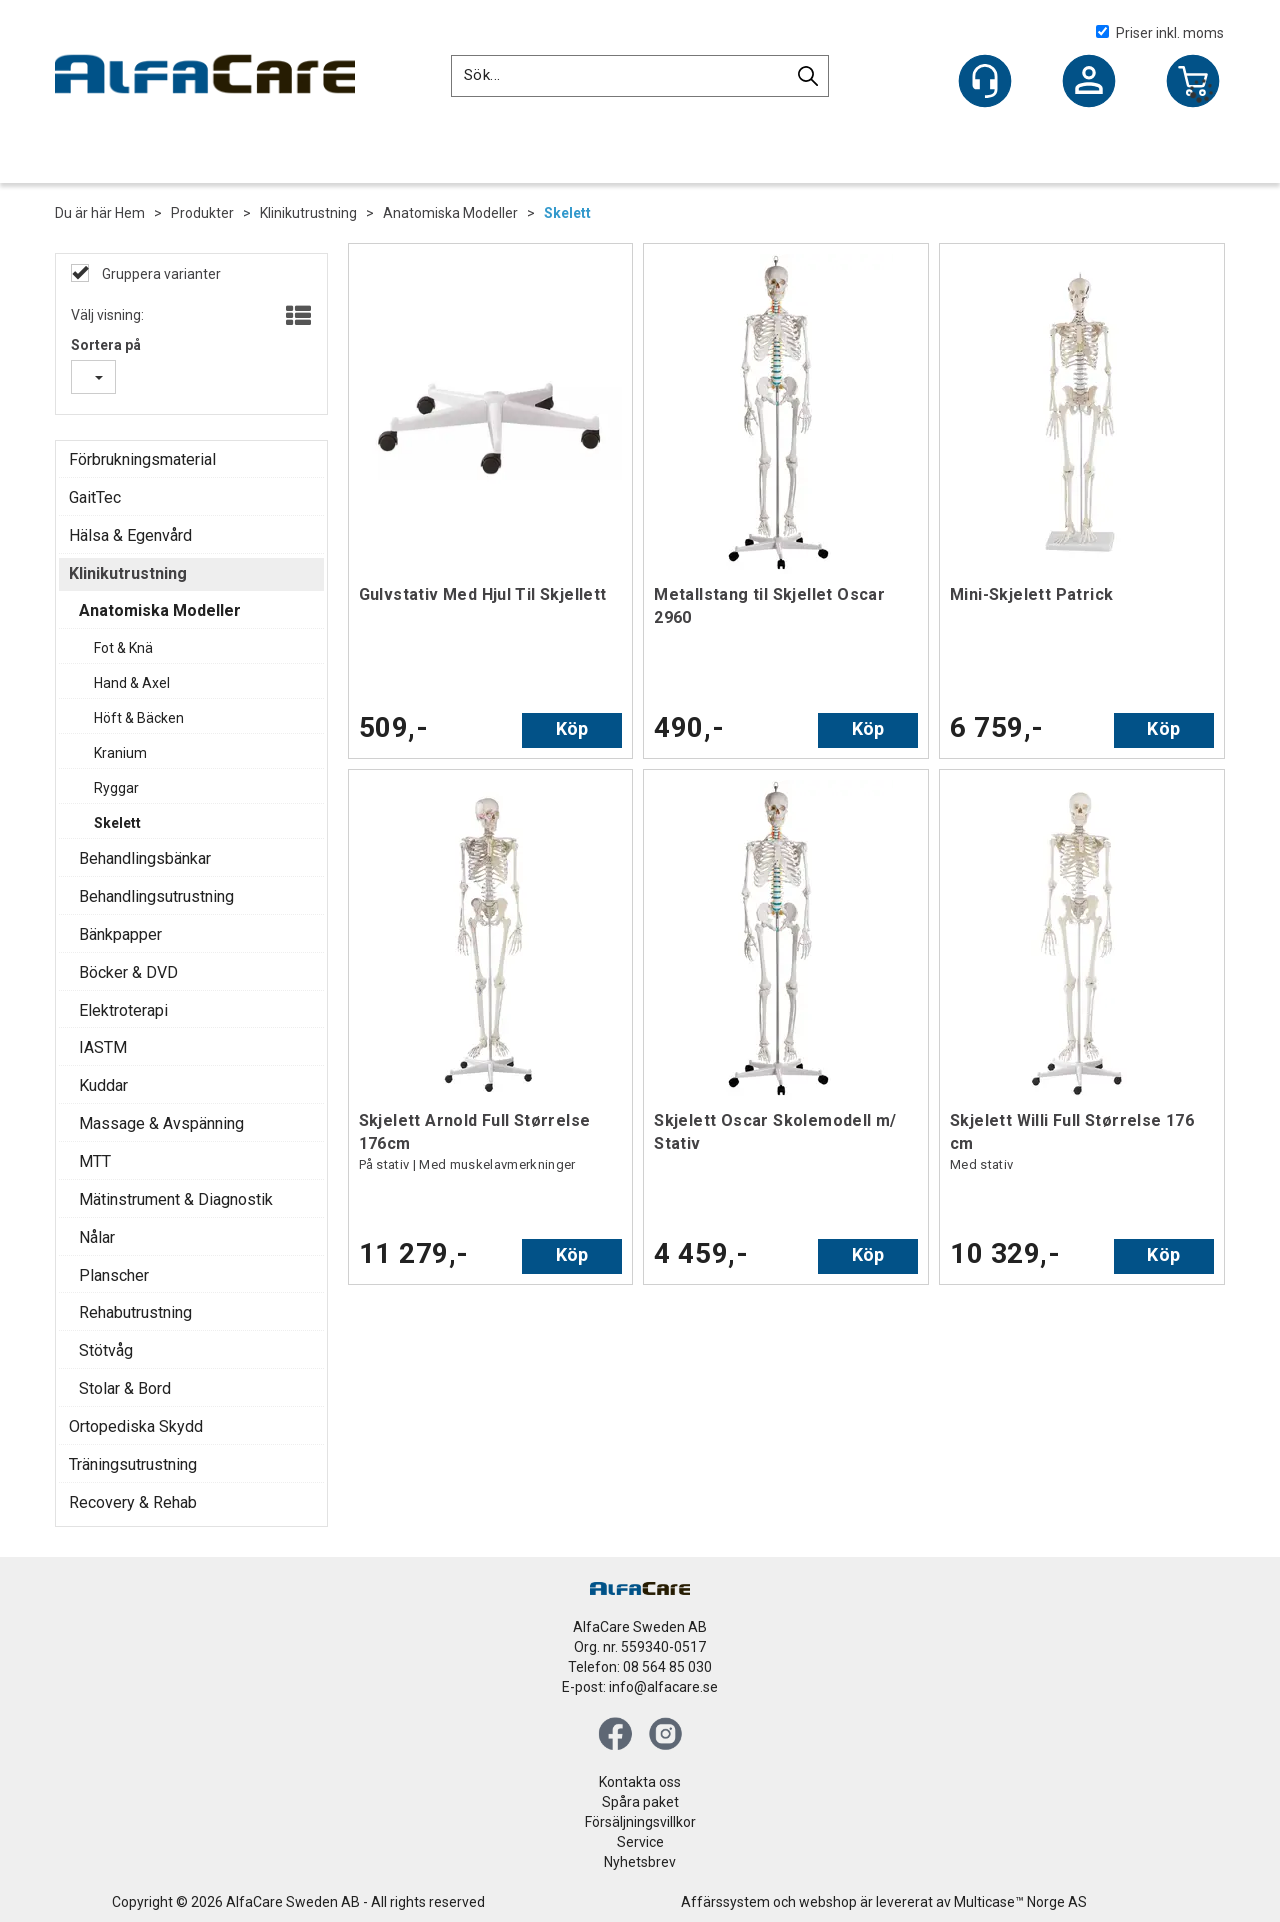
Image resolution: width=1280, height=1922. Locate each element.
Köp (572, 728)
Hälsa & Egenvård (130, 535)
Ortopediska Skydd (136, 1426)
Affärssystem (725, 1902)
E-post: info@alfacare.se (640, 1687)
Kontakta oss (640, 1782)
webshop (828, 1902)
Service (640, 1842)
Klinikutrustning (308, 213)
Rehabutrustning (135, 1312)
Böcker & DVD (128, 972)
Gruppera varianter (160, 274)
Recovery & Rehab (133, 1502)
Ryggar (116, 788)
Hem (130, 213)
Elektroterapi (123, 1010)
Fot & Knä (123, 648)
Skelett (567, 213)
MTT (95, 1161)
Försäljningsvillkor (640, 1822)
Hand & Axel (132, 683)
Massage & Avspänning (161, 1123)
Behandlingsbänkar (145, 858)
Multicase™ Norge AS (1020, 1902)
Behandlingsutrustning (156, 896)
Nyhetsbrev (640, 1862)
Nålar (97, 1237)
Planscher (114, 1275)
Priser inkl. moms (1160, 33)
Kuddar (103, 1085)
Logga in (1089, 83)
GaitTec (95, 497)
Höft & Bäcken (139, 718)
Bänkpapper (120, 934)
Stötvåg (106, 1350)
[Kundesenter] (985, 81)
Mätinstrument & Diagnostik (176, 1199)
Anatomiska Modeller (450, 213)
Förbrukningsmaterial (142, 459)
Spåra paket (640, 1802)
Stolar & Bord (125, 1388)
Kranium (120, 753)
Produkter (202, 213)
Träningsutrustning (133, 1464)
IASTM (103, 1047)
